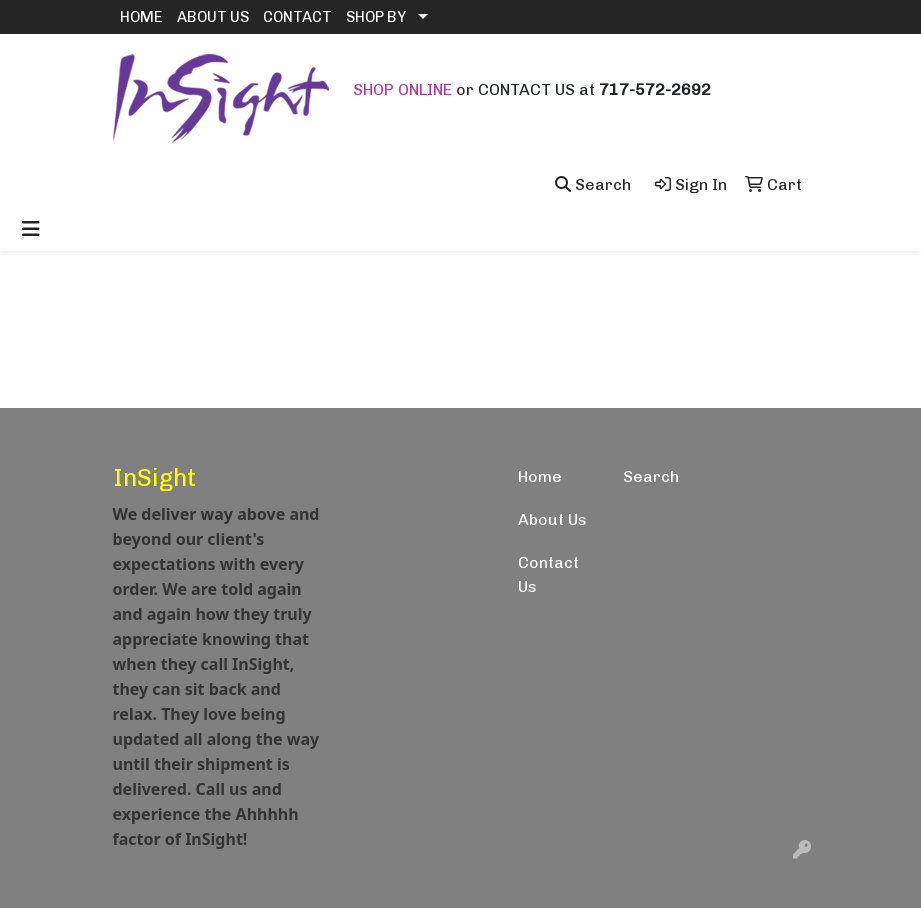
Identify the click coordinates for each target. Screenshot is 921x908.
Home (540, 476)
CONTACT (297, 17)
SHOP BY (376, 17)
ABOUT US (213, 17)
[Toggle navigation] (31, 229)
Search (651, 476)
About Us (552, 519)
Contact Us (548, 574)
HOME (141, 17)
